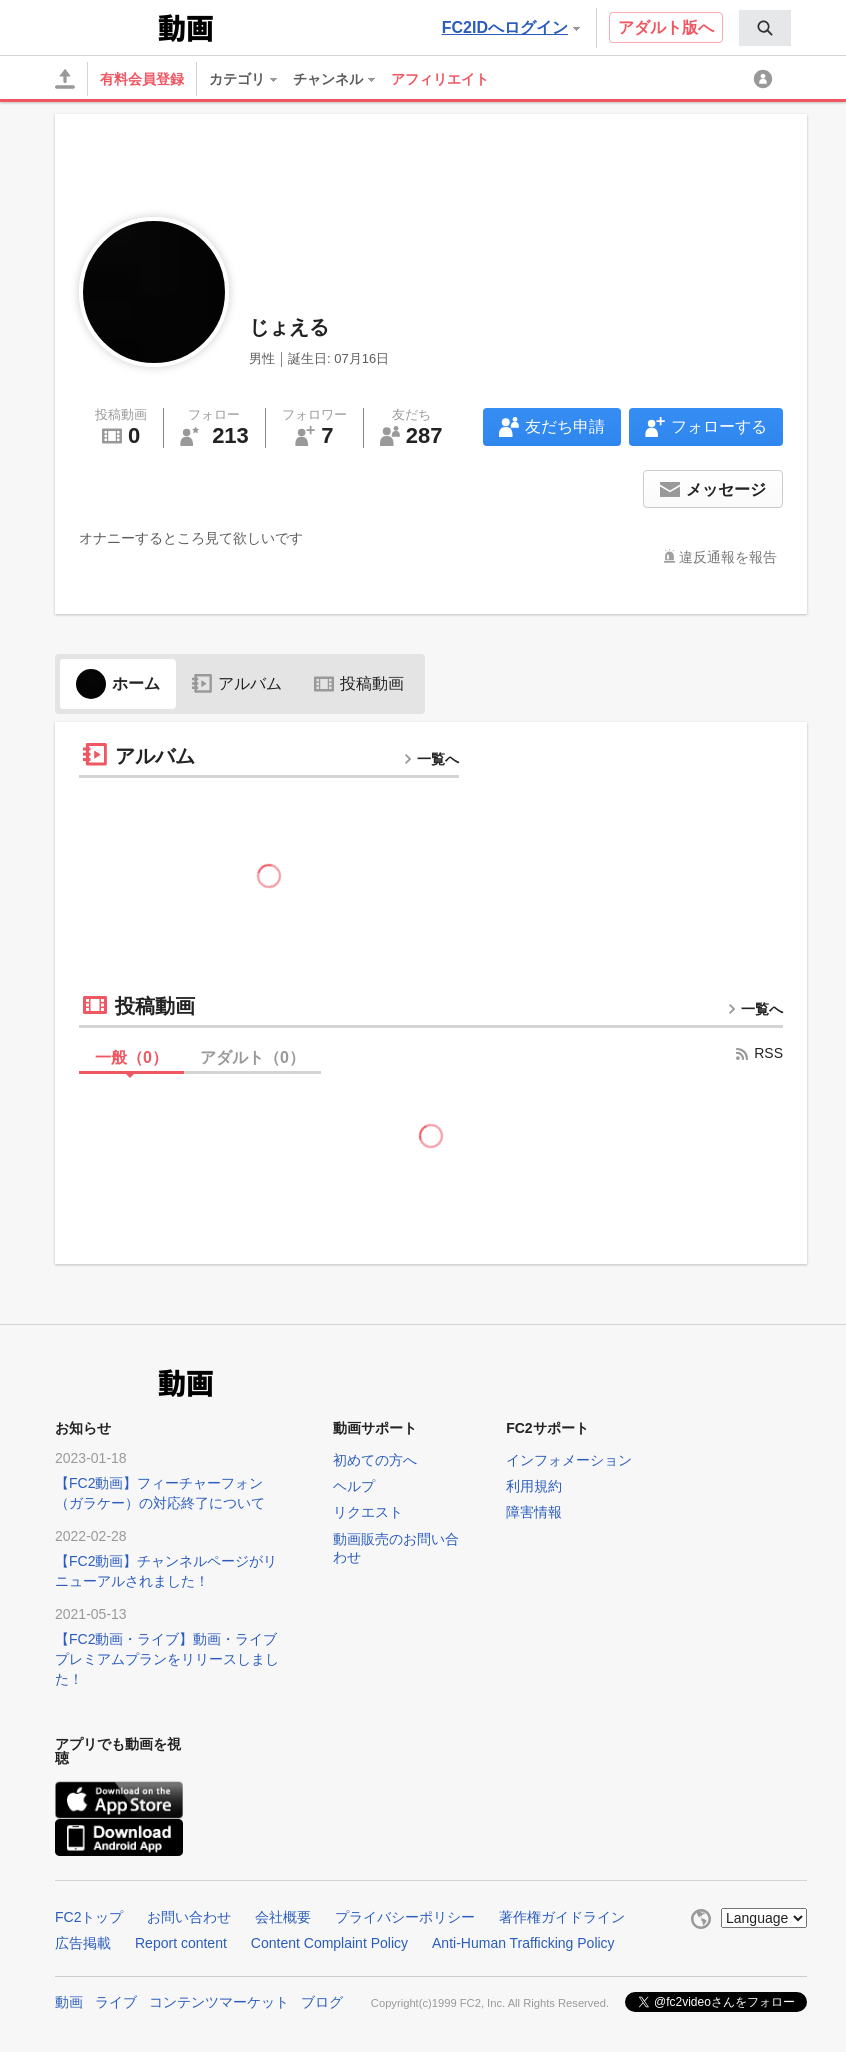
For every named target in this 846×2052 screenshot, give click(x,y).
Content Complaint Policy (329, 1943)
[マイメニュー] (766, 79)
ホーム (118, 683)
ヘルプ (354, 1486)
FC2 (104, 26)
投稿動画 (359, 683)
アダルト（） (252, 1057)
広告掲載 (83, 1943)
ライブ (116, 2002)
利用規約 (534, 1486)
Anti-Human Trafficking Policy (523, 1943)
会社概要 (283, 1917)
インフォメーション (569, 1460)
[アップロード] (65, 79)
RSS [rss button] (758, 1053)
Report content (181, 1943)
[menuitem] (765, 28)
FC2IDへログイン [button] (511, 27)
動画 (69, 2002)
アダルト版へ (666, 27)
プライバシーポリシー (405, 1917)
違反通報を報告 (728, 557)
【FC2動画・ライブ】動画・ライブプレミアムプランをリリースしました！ (167, 1659)
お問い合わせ (189, 1917)
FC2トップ (89, 1917)
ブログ (322, 2002)
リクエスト (368, 1512)
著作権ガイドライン (562, 1917)
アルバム (237, 683)
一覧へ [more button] (431, 759)
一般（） (131, 1057)
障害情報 (534, 1512)
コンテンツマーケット (219, 2002)
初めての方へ (375, 1460)
